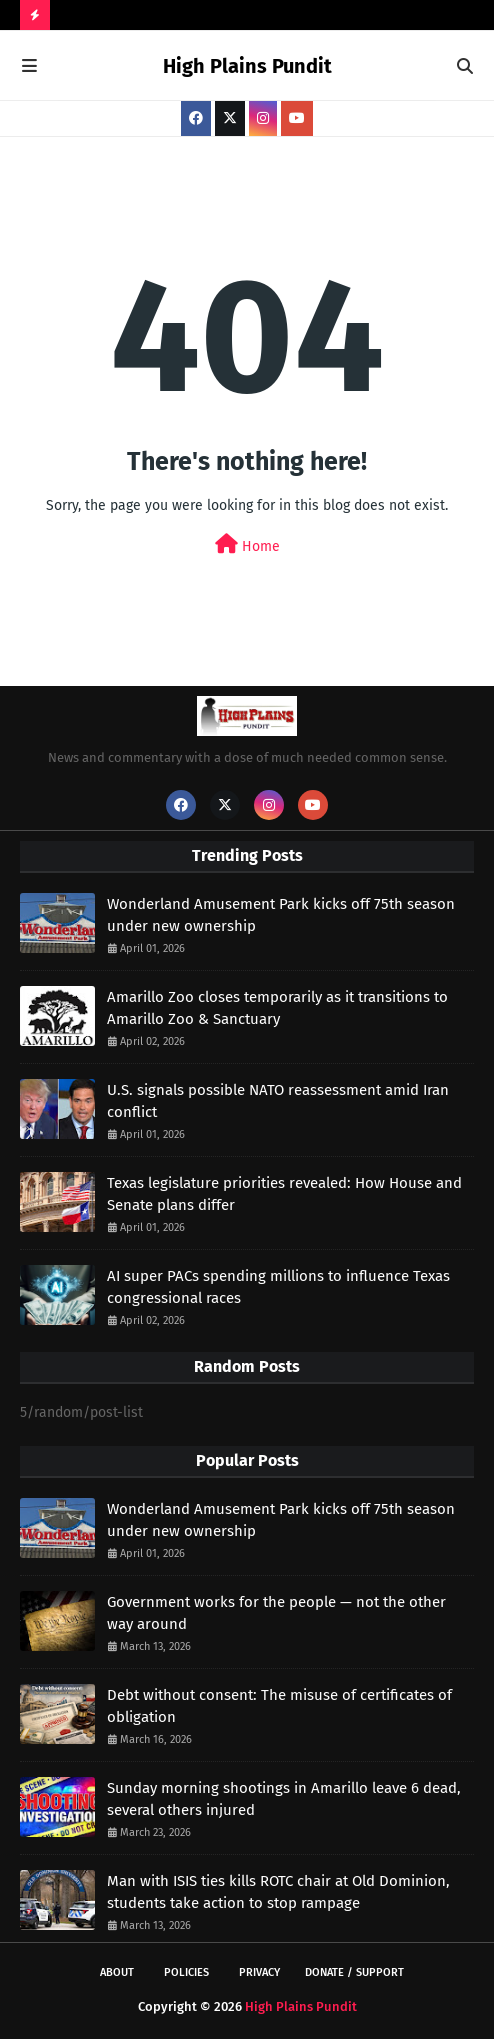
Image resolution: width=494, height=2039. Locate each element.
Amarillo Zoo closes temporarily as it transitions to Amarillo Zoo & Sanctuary (277, 1008)
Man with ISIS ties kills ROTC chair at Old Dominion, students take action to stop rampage (278, 1892)
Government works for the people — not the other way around (276, 1613)
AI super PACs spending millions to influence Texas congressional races (278, 1287)
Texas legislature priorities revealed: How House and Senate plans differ (284, 1194)
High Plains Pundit (247, 66)
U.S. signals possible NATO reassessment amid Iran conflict (278, 1101)
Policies (186, 1972)
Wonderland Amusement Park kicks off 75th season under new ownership (281, 915)
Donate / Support (354, 1972)
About (117, 1972)
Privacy (259, 1972)
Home (247, 544)
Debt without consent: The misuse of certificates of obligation (279, 1706)
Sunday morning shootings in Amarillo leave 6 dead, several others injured (284, 1799)
